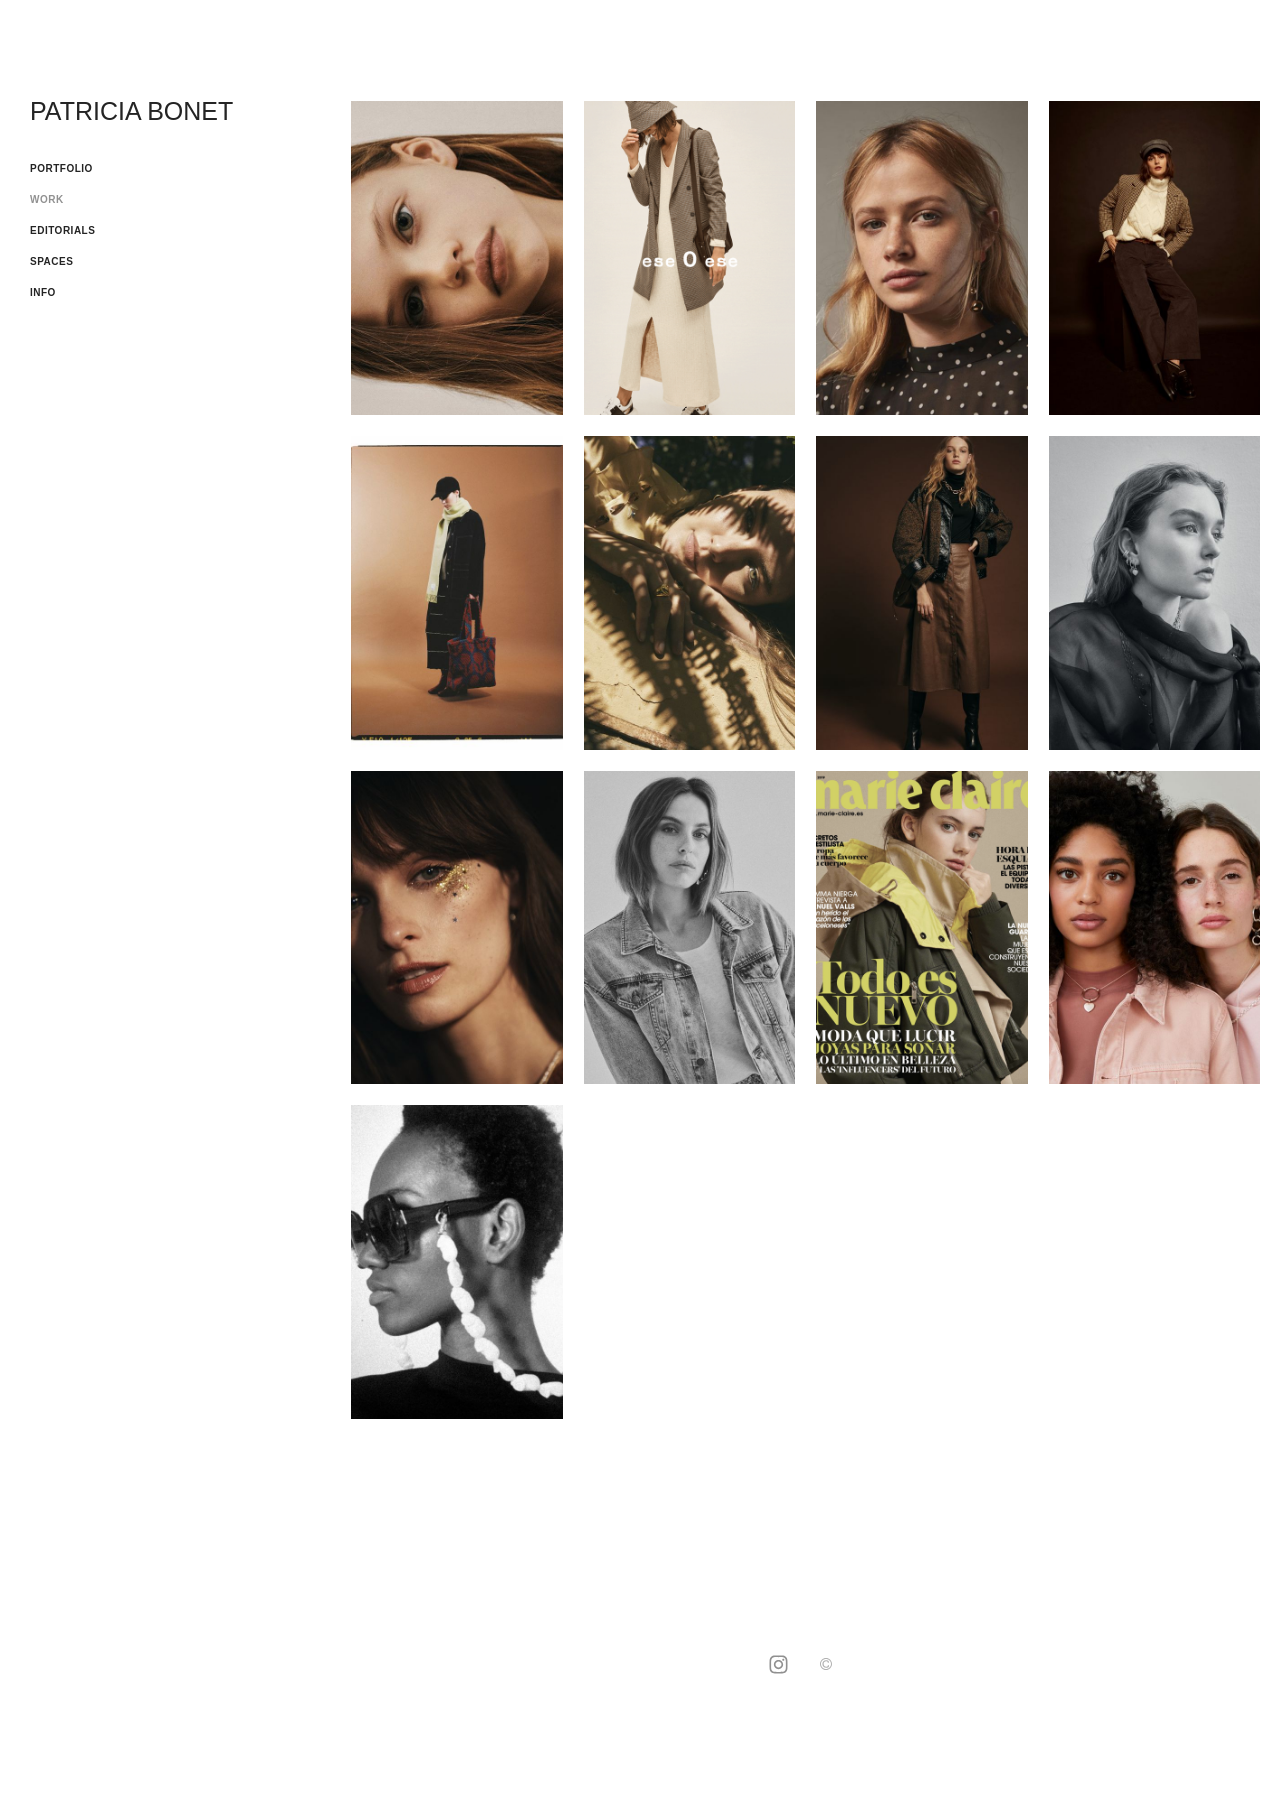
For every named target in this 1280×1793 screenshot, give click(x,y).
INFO (43, 292)
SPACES (51, 261)
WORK (47, 199)
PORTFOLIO (61, 168)
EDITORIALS (62, 230)
